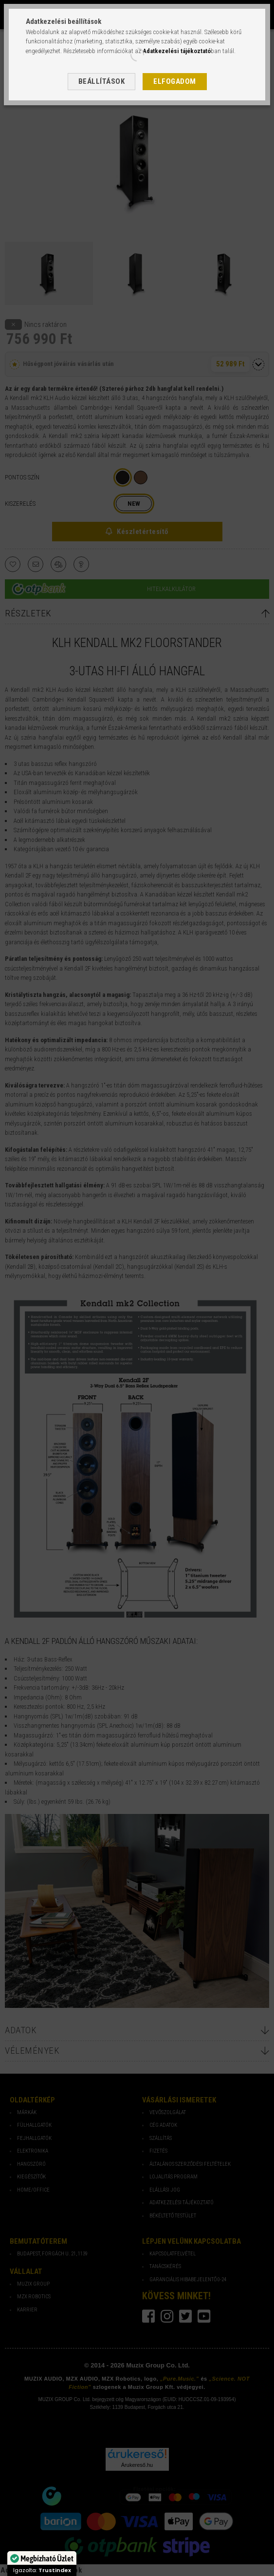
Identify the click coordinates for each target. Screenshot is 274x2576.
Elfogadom (174, 81)
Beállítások (101, 81)
